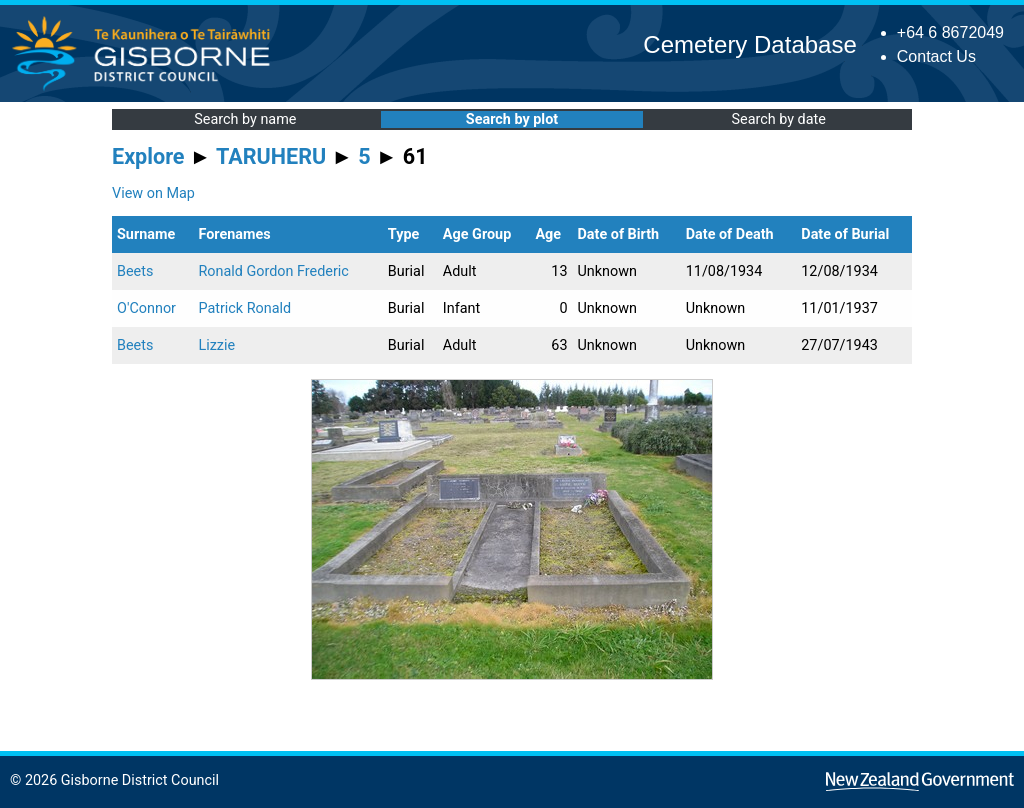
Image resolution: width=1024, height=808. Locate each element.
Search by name (245, 119)
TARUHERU (271, 156)
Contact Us (936, 56)
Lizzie (216, 345)
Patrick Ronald (244, 308)
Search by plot (512, 119)
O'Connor (146, 308)
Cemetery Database (749, 44)
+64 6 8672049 (950, 32)
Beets (135, 271)
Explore (148, 156)
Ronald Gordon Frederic (273, 271)
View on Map (153, 193)
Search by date (778, 119)
